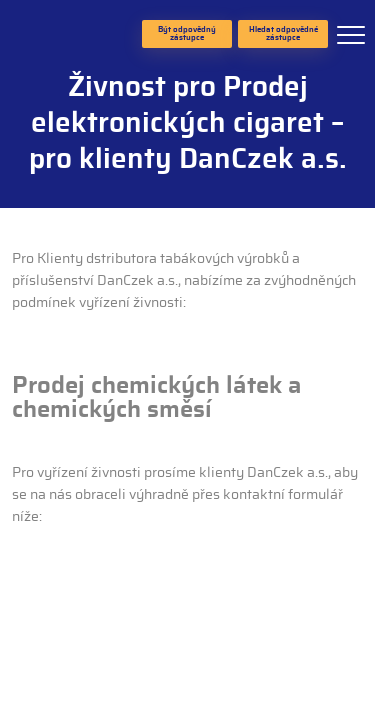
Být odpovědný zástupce (187, 34)
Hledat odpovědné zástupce (283, 34)
